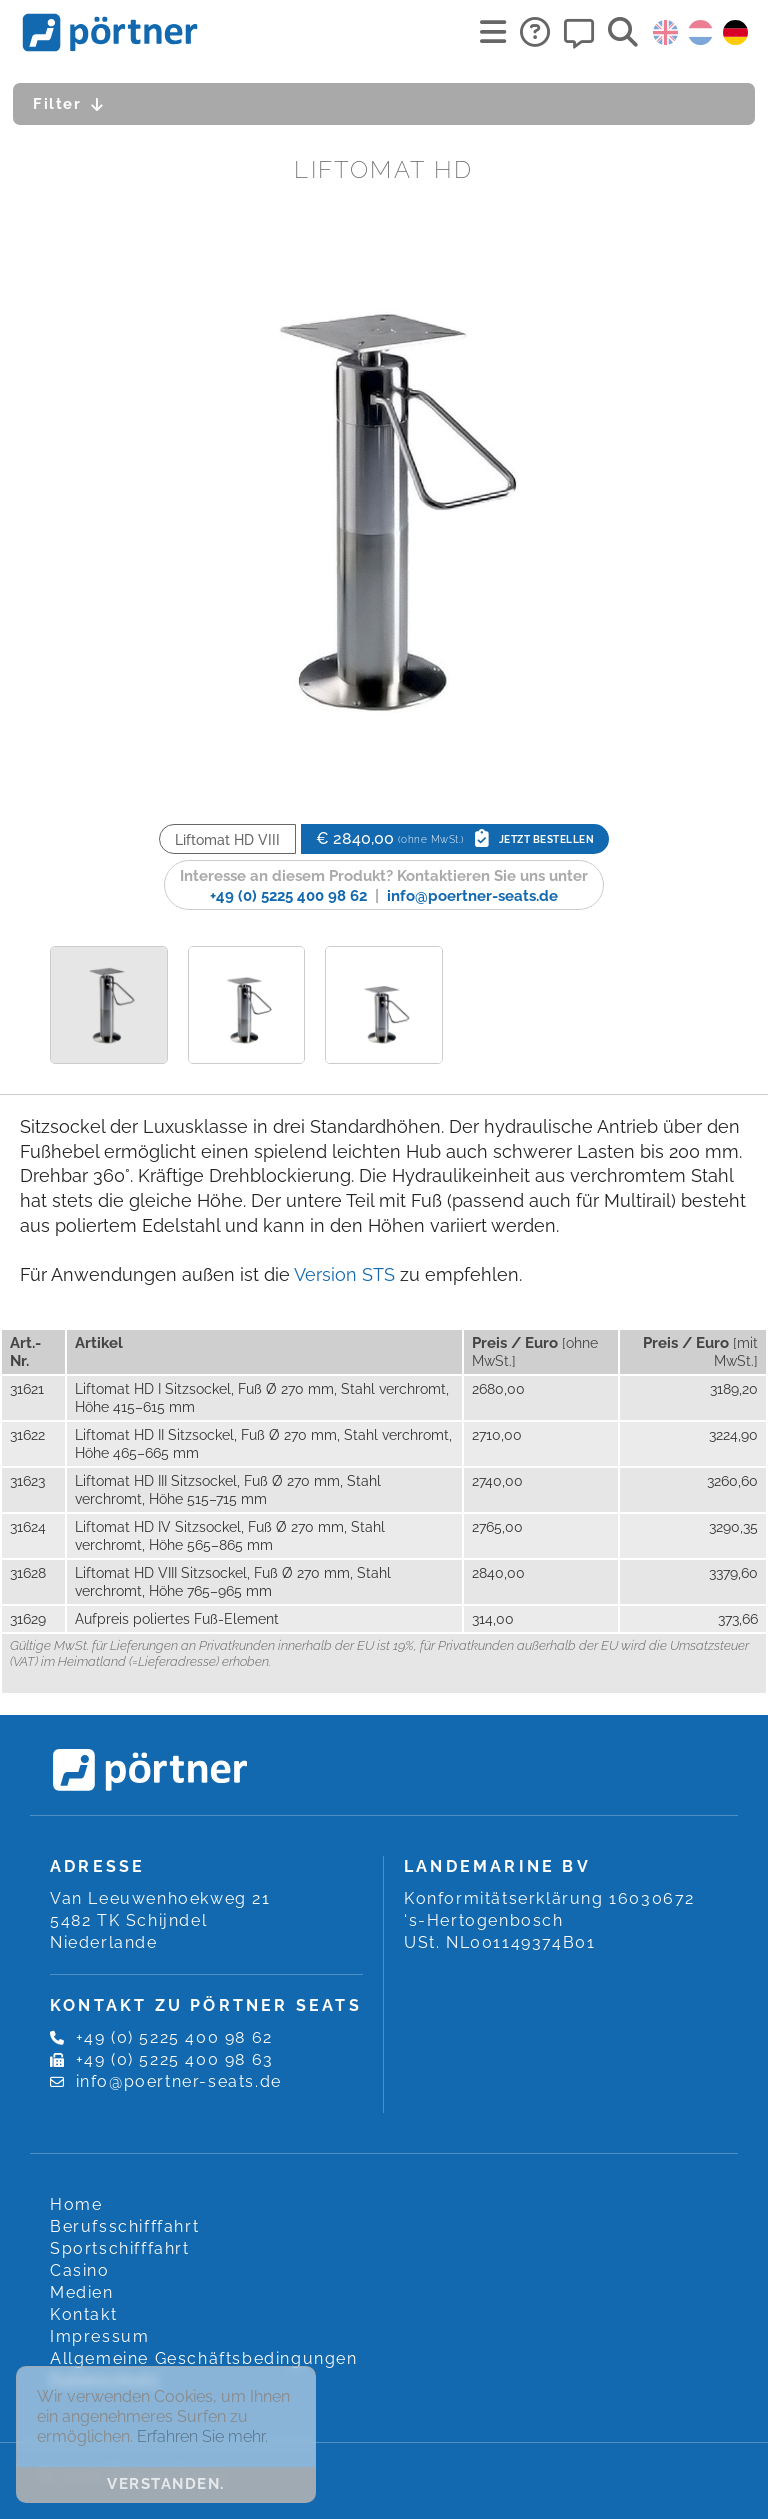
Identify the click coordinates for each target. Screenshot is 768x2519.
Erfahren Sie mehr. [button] (202, 2436)
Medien (82, 2292)
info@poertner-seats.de (472, 896)
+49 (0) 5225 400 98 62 (288, 896)
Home (76, 2204)
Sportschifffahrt (120, 2248)
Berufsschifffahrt (124, 2226)
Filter (73, 104)
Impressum (99, 2336)
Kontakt (83, 2314)
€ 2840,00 (455, 838)
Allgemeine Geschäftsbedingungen (204, 2358)
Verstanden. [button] (166, 2484)
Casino (80, 2270)
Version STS (344, 1274)
